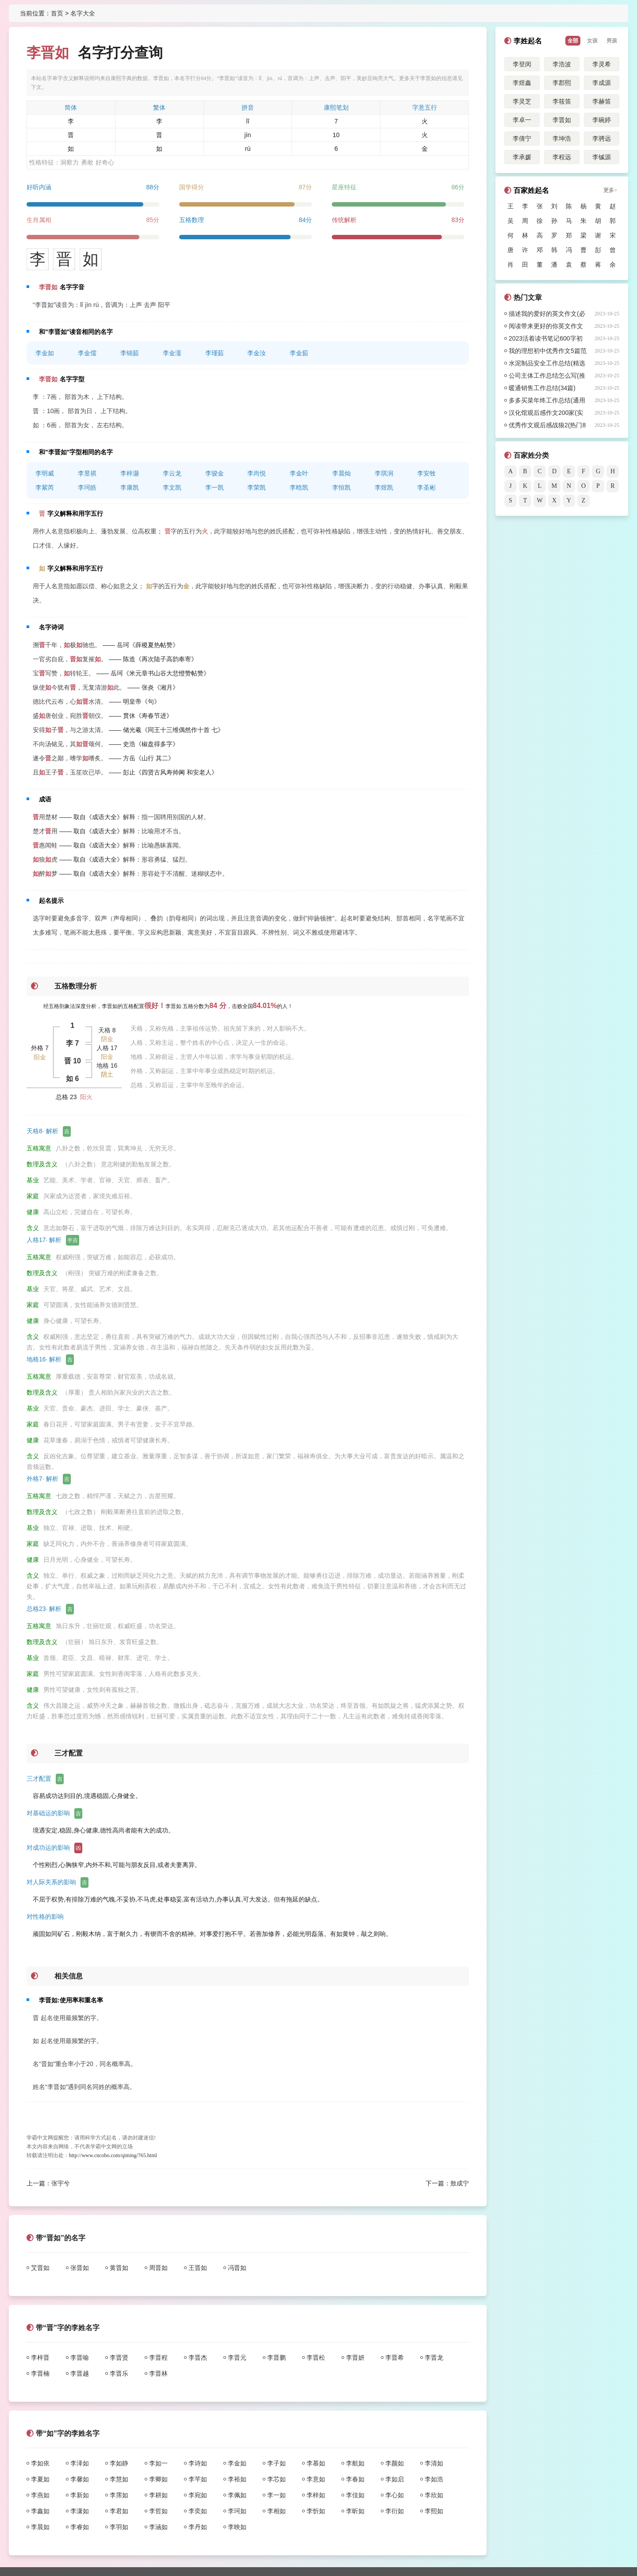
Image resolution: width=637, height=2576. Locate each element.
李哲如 (158, 2511)
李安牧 (426, 473)
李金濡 (172, 352)
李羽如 (119, 2526)
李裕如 (237, 2479)
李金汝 (256, 352)
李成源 (601, 82)
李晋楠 (40, 2373)
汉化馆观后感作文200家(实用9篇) (546, 414)
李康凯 (129, 487)
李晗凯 (299, 487)
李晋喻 (79, 2357)
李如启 (394, 2479)
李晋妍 (355, 2357)
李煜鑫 (522, 82)
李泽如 (79, 2463)
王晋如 (197, 2267)
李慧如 (119, 2479)
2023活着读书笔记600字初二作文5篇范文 (546, 340)
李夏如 (40, 2479)
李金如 (44, 352)
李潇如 (79, 2511)
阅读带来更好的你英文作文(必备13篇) (546, 327)
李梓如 (316, 2495)
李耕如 (158, 2495)
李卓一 (522, 119)
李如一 (158, 2463)
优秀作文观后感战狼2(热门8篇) (547, 426)
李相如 (276, 2511)
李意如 (316, 2479)
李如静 (119, 2463)
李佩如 (237, 2495)
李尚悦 (256, 473)
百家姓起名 (531, 190)
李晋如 (562, 119)
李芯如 (276, 2479)
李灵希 (601, 64)
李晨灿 (341, 473)
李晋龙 (434, 2357)
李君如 (119, 2511)
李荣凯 (256, 487)
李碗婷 (601, 119)
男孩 (611, 41)
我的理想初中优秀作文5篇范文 (548, 352)
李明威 (44, 473)
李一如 (276, 2495)
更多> (610, 190)
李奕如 (197, 2511)
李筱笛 (562, 101)
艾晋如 (40, 2267)
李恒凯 (341, 487)
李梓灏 (129, 473)
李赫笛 (601, 101)
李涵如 (158, 2526)
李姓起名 (528, 41)
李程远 (562, 157)
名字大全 (82, 13)
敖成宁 (459, 2183)
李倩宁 (522, 138)
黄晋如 (119, 2267)
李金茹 (299, 352)
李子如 (276, 2463)
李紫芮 (44, 487)
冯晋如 (237, 2267)
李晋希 (394, 2357)
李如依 (40, 2463)
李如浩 (434, 2479)
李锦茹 (129, 352)
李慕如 (316, 2463)
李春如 (355, 2479)
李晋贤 (119, 2357)
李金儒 (87, 352)
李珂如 (237, 2511)
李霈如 (119, 2495)
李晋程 (158, 2357)
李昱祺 (87, 473)
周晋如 (158, 2267)
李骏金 (214, 473)
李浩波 (562, 64)
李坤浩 (562, 138)
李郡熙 (562, 82)
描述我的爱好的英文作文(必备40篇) (547, 315)
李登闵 (522, 64)
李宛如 (197, 2495)
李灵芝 (522, 101)
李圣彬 (426, 487)
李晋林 (158, 2373)
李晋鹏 (276, 2357)
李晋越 (79, 2373)
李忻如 (316, 2511)
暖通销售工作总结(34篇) (542, 387)
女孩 (592, 41)
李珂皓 (87, 487)
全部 (573, 41)
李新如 (79, 2495)
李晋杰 (197, 2357)
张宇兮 (60, 2183)
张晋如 (79, 2267)
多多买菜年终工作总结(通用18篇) (547, 401)
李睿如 (79, 2526)
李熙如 (434, 2511)
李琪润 (384, 473)
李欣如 (434, 2495)
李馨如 (79, 2479)
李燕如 (40, 2495)
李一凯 (214, 487)
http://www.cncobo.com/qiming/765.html (113, 2155)
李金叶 (299, 473)
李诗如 (197, 2463)
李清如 (434, 2463)
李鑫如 (40, 2511)
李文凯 (172, 487)
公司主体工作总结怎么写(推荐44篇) (547, 377)
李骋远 (601, 138)
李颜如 (394, 2463)
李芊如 (197, 2479)
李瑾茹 (214, 352)
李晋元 (237, 2357)
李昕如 (355, 2511)
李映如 (237, 2526)
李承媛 (522, 157)
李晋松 (316, 2357)
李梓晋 (40, 2357)
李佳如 (355, 2495)
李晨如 (40, 2526)
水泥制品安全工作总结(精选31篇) (547, 364)
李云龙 (172, 473)
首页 (57, 13)
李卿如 (158, 2479)
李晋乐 (119, 2373)
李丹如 (197, 2526)
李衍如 (394, 2511)
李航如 (355, 2463)
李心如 (394, 2495)
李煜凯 (384, 487)
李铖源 (601, 157)
